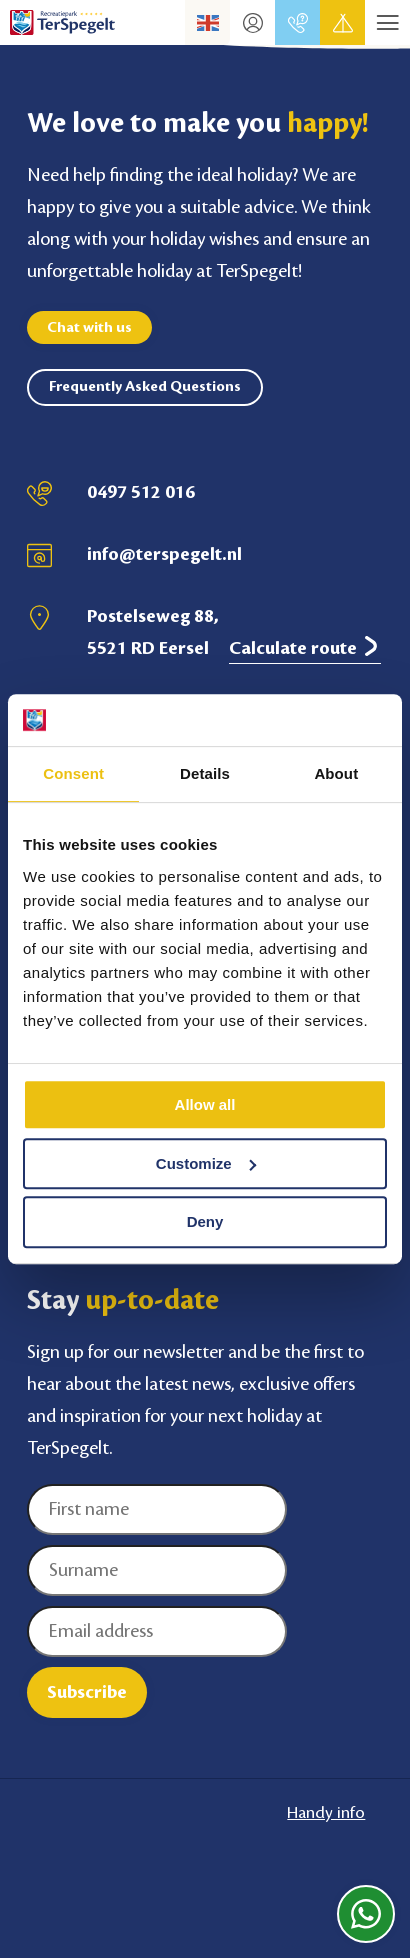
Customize (206, 1163)
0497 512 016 (141, 492)
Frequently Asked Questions (145, 387)
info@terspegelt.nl (164, 554)
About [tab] (336, 774)
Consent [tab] (73, 774)
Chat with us (89, 328)
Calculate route (305, 647)
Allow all (205, 1104)
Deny (205, 1222)
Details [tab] (205, 774)
